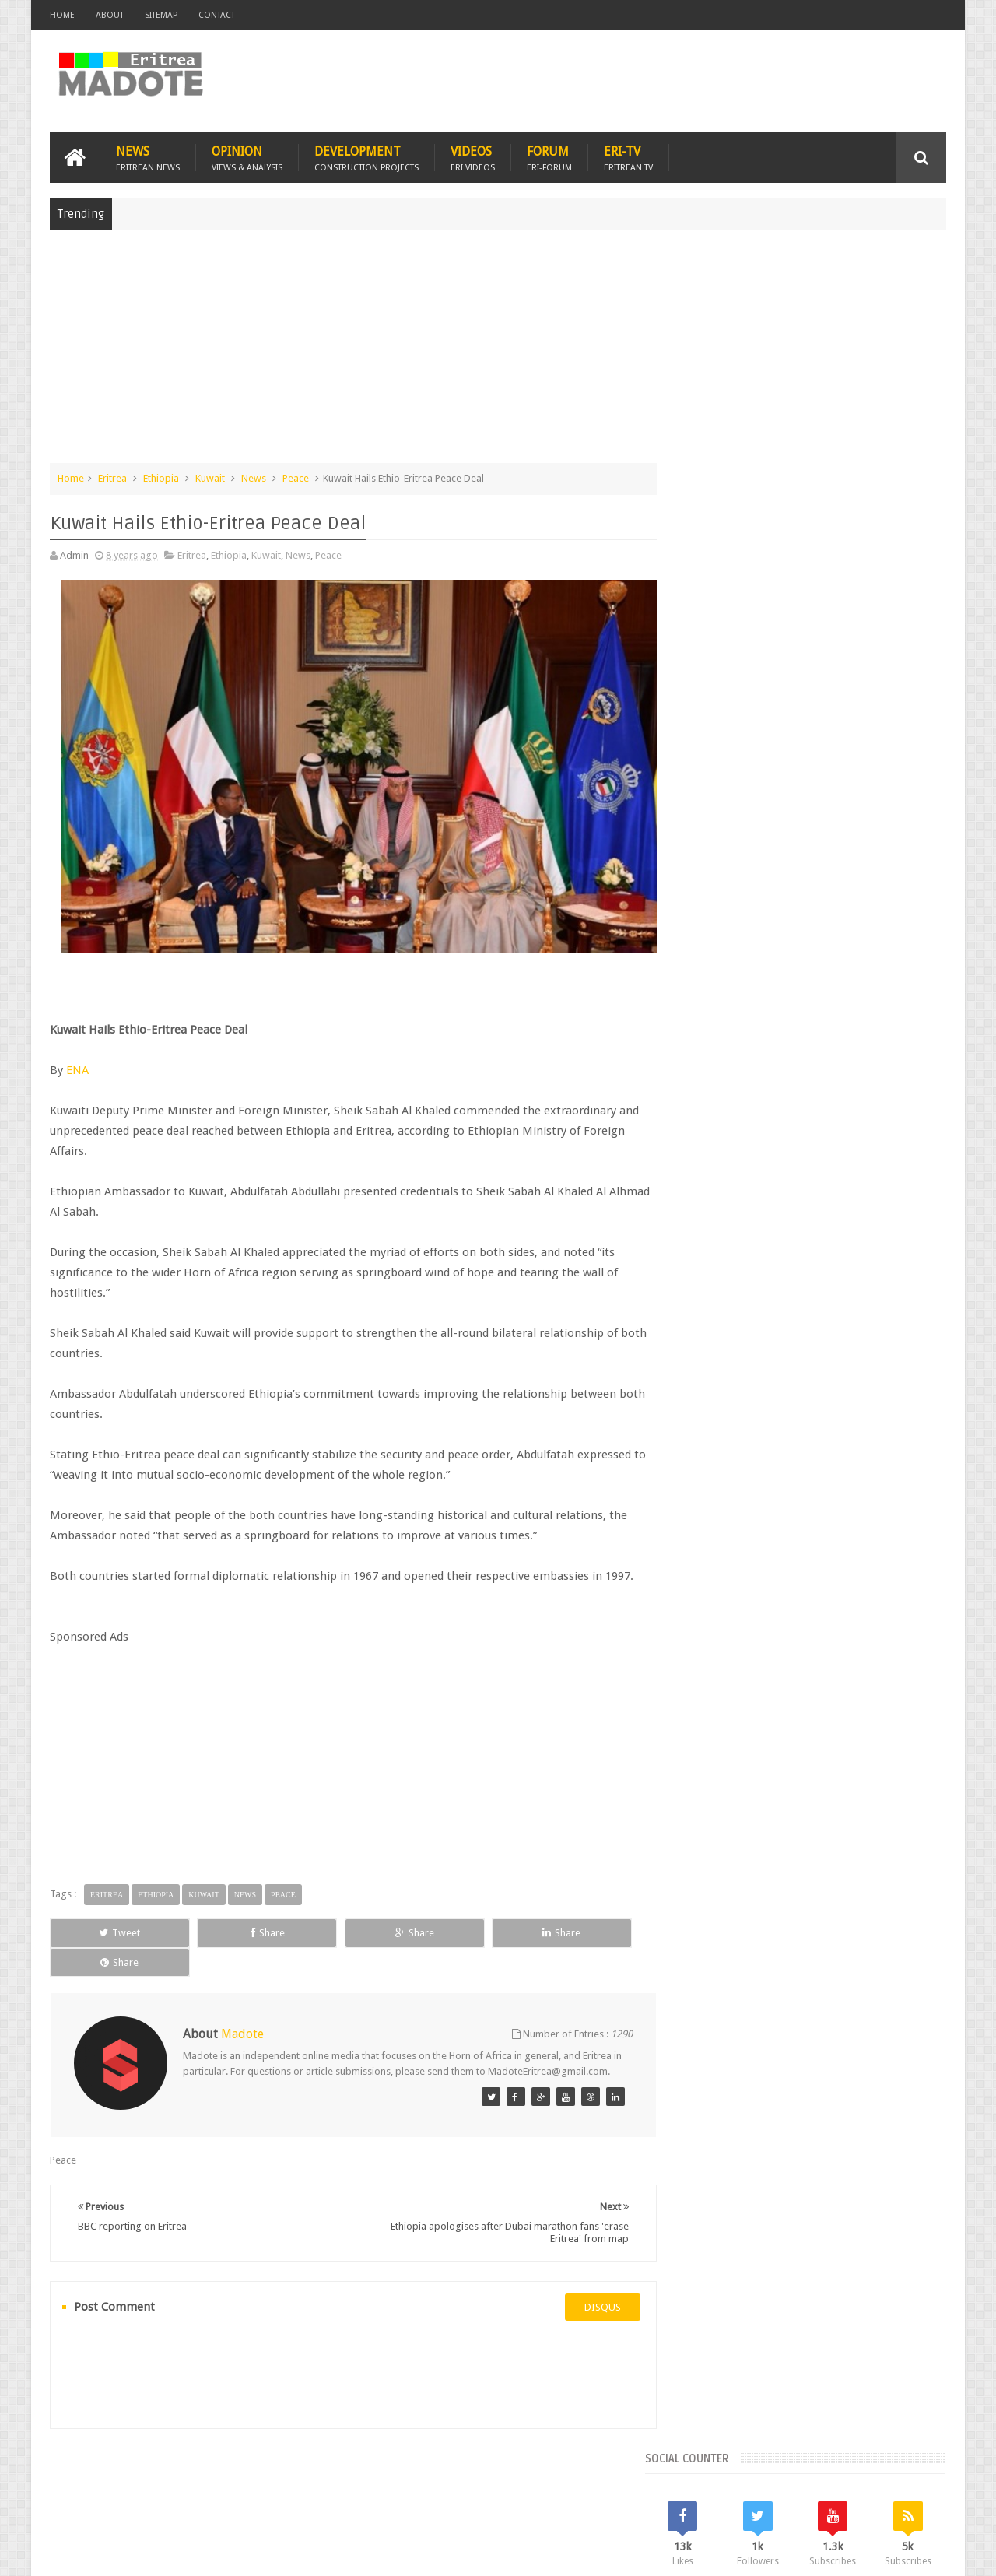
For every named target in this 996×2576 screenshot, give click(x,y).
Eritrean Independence (825, 1268)
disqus (587, 2283)
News (148, 156)
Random (901, 1136)
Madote (168, 2551)
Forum (549, 156)
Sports (855, 1294)
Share (225, 1922)
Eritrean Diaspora (721, 1268)
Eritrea (112, 477)
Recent (721, 1136)
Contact (216, 15)
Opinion (247, 156)
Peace (295, 477)
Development (366, 156)
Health (696, 1294)
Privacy (878, 2551)
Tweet (106, 1922)
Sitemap (161, 15)
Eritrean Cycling (885, 1242)
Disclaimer (923, 2551)
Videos (473, 156)
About (110, 15)
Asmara (699, 1242)
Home (62, 15)
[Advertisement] (498, 353)
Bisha (743, 1242)
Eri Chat (545, 2474)
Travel (280, 2474)
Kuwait (210, 477)
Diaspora (211, 2474)
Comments (811, 1136)
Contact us (906, 2473)
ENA (77, 1060)
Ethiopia (161, 477)
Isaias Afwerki (755, 1294)
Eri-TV (628, 156)
